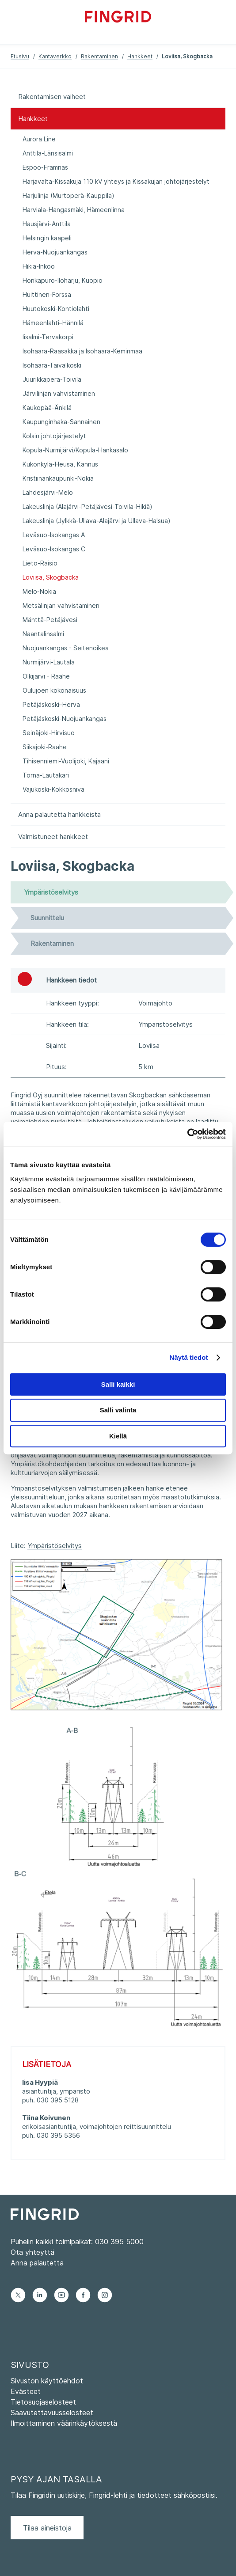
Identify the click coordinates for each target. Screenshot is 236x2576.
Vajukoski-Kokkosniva (53, 789)
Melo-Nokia (39, 591)
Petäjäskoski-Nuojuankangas (65, 718)
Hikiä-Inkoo (39, 266)
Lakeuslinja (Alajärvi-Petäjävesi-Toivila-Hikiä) (87, 506)
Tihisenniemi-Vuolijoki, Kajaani (66, 761)
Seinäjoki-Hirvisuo (49, 732)
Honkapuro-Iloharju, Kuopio (63, 280)
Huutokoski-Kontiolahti (56, 308)
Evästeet (26, 2391)
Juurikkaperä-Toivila (52, 379)
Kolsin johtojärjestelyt (54, 436)
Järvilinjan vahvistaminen (59, 393)
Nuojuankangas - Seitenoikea (66, 648)
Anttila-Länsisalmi (48, 153)
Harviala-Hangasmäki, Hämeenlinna (74, 209)
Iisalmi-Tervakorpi (48, 337)
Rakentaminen (99, 56)
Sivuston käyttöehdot (47, 2380)
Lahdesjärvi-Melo (48, 492)
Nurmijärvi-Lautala (49, 662)
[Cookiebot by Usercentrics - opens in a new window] (187, 1134)
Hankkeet (139, 56)
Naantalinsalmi (43, 633)
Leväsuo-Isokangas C (54, 549)
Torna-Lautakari (46, 775)
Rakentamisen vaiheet (52, 96)
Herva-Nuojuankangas (55, 252)
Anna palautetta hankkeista (59, 814)
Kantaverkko (55, 56)
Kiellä (118, 1436)
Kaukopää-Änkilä (47, 407)
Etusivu (20, 56)
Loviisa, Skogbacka (51, 577)
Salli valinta (118, 1410)
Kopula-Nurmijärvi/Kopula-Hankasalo (75, 450)
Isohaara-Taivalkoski (52, 365)
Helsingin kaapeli (47, 238)
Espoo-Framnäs (45, 167)
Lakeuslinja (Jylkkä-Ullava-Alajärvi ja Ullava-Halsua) (97, 520)
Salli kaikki (118, 1384)
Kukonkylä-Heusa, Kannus (60, 464)
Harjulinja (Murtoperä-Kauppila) (68, 195)
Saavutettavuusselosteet (52, 2412)
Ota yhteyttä (32, 2252)
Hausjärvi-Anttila (47, 224)
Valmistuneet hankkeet (53, 836)
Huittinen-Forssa (47, 294)
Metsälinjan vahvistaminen (61, 605)
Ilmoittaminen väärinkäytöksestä (64, 2423)
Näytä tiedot (189, 1357)
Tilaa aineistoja (47, 2527)
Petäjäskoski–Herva (51, 704)
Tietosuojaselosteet (43, 2402)
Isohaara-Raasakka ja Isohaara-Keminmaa (82, 351)
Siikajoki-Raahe (45, 747)
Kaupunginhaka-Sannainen (61, 421)
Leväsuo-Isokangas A (54, 535)
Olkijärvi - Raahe (46, 676)
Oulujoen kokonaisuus (54, 690)
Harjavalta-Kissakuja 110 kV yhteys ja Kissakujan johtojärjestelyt (116, 181)
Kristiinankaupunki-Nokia (58, 478)
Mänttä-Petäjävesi (50, 619)
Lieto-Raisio (40, 563)
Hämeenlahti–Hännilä (53, 322)
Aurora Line (39, 139)
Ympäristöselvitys (54, 1545)
